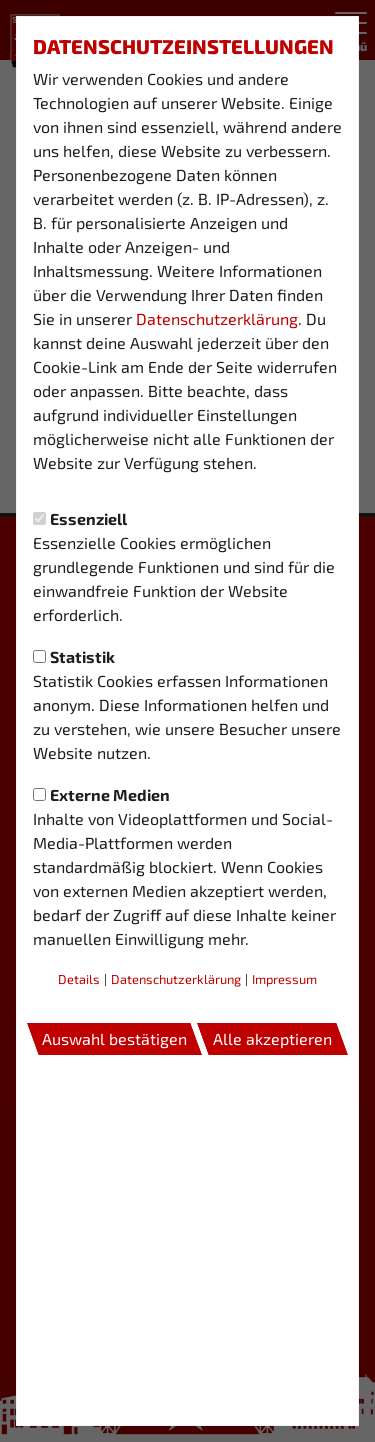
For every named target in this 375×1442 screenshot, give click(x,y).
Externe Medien (101, 794)
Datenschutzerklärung (217, 318)
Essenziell (80, 518)
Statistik (74, 656)
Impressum (284, 979)
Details (79, 979)
